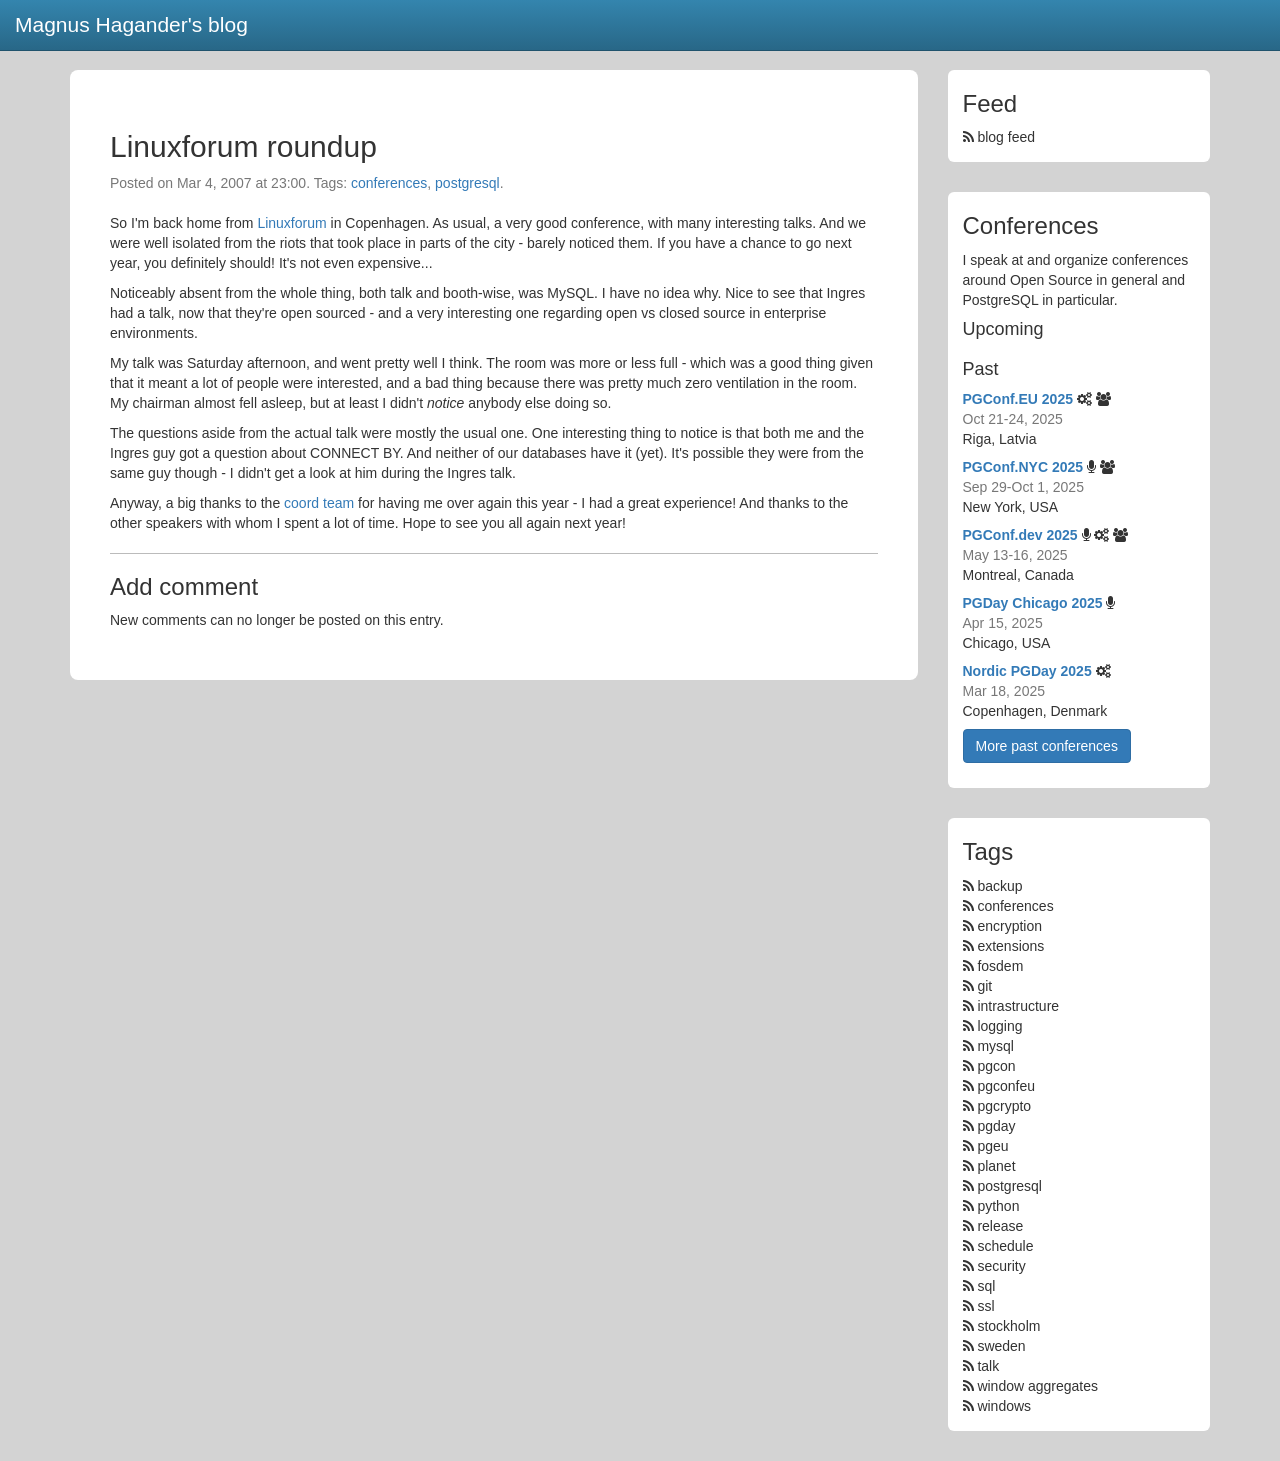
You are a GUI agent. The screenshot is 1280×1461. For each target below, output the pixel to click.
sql (986, 1286)
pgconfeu (1006, 1086)
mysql (995, 1046)
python (998, 1206)
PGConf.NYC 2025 (1023, 467)
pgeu (992, 1146)
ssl (985, 1306)
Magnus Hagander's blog (131, 24)
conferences (389, 183)
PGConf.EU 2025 (1018, 399)
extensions (1010, 946)
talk (988, 1366)
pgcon (996, 1066)
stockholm (1008, 1326)
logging (999, 1026)
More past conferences (1047, 746)
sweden (1001, 1346)
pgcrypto (1004, 1106)
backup (999, 886)
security (1001, 1266)
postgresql (467, 183)
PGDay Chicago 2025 (1033, 603)
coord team (319, 503)
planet (996, 1166)
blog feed (999, 137)
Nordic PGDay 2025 (1027, 671)
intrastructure (1018, 1006)
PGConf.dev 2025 (1020, 535)
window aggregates (1037, 1386)
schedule (1005, 1246)
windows (1004, 1406)
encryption (1009, 926)
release (1000, 1226)
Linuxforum (291, 223)
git (984, 986)
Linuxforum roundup (243, 146)
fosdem (1000, 966)
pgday (996, 1126)
